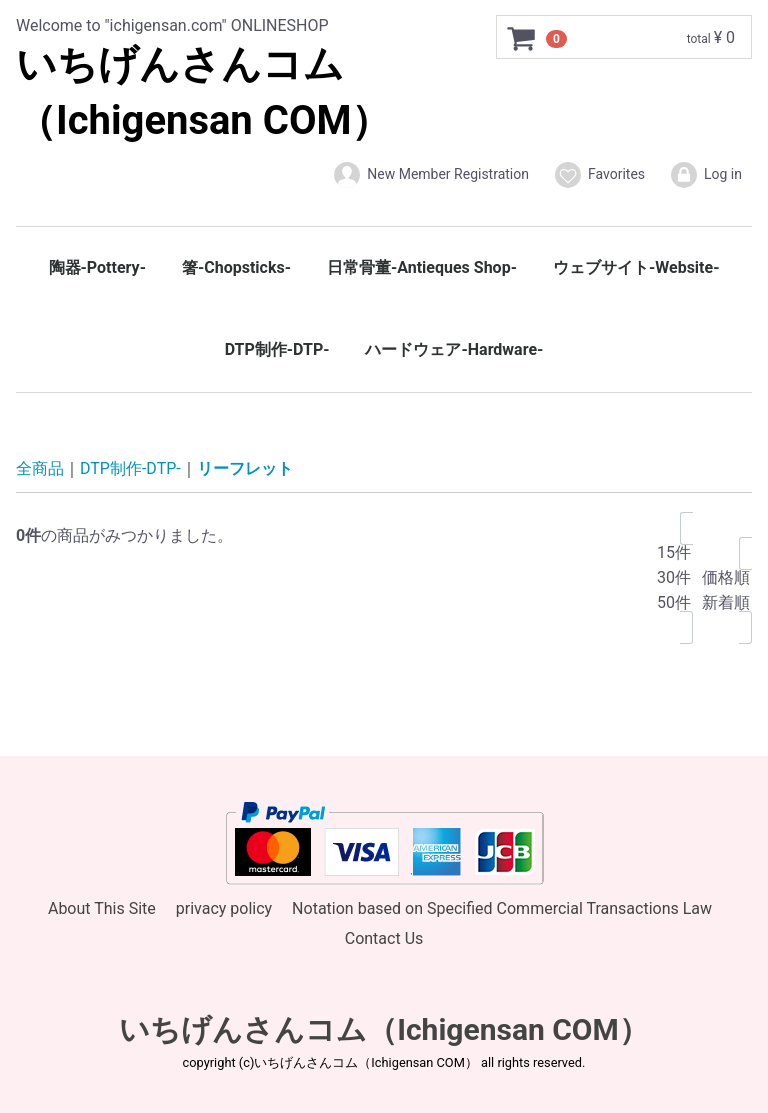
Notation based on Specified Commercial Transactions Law (502, 907)
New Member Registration (430, 175)
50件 (674, 602)
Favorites (599, 175)
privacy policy (224, 907)
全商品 (40, 468)
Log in (705, 175)
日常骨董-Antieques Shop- (422, 267)
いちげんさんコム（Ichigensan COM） (384, 1028)
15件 (674, 552)
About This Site (102, 907)
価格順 (726, 577)
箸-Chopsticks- (236, 267)
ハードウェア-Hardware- (454, 349)
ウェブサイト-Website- (636, 267)
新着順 (726, 602)
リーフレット (245, 468)
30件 (674, 577)
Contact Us (384, 938)
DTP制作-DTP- (277, 349)
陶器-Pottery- (97, 267)
